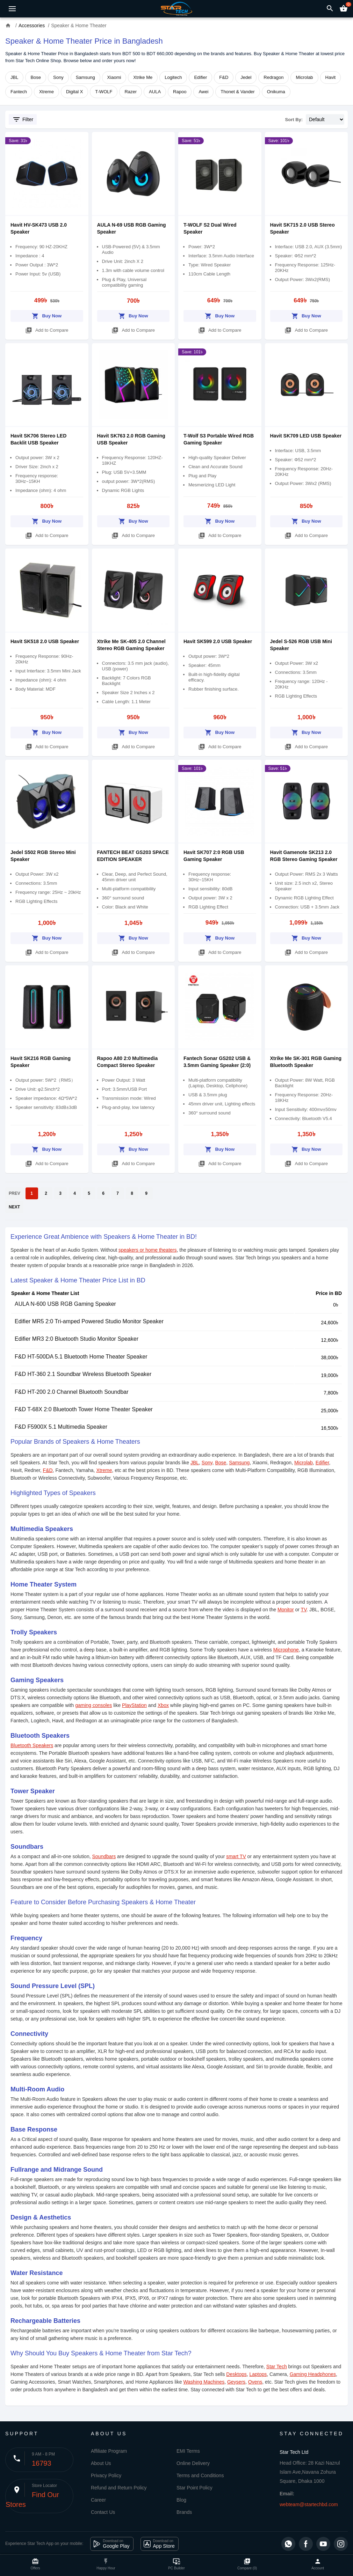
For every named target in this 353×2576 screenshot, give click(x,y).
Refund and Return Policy (119, 2487)
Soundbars (104, 1856)
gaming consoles (93, 1705)
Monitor (286, 1609)
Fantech (18, 91)
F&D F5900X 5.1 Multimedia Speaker (61, 1427)
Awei (203, 91)
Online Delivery (193, 2463)
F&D (223, 77)
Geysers (236, 2382)
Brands (184, 2512)
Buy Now (47, 314)
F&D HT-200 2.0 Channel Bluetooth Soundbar (72, 1392)
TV (304, 1609)
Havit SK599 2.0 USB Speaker (217, 641)
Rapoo (179, 91)
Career (98, 2500)
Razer (130, 91)
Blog (181, 2500)
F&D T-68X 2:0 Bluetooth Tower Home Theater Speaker (84, 1409)
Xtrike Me (142, 77)
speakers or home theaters (147, 1250)
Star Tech (276, 2366)
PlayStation (134, 1705)
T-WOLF (103, 91)
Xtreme (46, 91)
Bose (35, 77)
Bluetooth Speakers (31, 1745)
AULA (155, 91)
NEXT (14, 1207)
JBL (14, 77)
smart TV (236, 1856)
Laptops (258, 2374)
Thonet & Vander (237, 91)
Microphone (286, 1650)
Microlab (304, 77)
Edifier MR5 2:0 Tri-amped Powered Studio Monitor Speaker (89, 1321)
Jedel (245, 77)
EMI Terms (188, 2451)
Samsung (85, 77)
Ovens (255, 2382)
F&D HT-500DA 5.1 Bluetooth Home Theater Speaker (81, 1357)
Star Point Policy (194, 2487)
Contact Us (103, 2512)
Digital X (74, 91)
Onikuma (276, 91)
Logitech (173, 77)
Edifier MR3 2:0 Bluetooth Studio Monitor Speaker (76, 1339)
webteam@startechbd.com (309, 2504)
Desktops (236, 2374)
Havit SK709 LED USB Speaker (306, 436)
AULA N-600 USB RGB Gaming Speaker (65, 1304)
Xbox (163, 1705)
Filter (22, 119)
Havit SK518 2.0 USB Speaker (44, 641)
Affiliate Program (109, 2451)
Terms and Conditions (200, 2475)
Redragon (273, 77)
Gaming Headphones (313, 2374)
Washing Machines (203, 2382)
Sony (58, 77)
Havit (330, 77)
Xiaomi (114, 77)
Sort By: (294, 119)
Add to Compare (47, 329)
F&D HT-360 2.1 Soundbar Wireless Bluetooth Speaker (83, 1374)
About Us (101, 2463)
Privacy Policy (106, 2475)
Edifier (200, 77)
